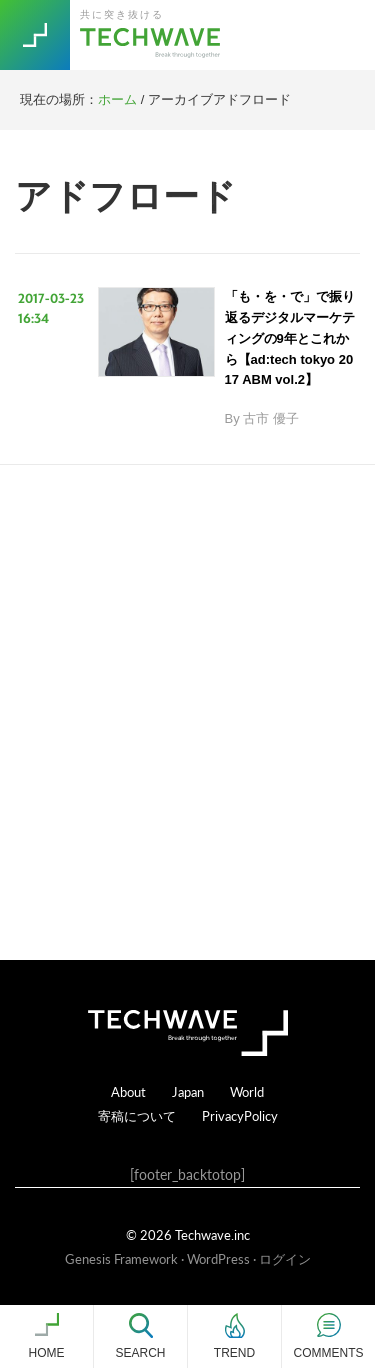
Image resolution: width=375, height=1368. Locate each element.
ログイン (285, 1258)
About (128, 1091)
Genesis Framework (121, 1258)
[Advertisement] (187, 712)
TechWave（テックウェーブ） (153, 35)
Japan (188, 1091)
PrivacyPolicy (240, 1115)
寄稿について (137, 1115)
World (247, 1091)
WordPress (218, 1258)
